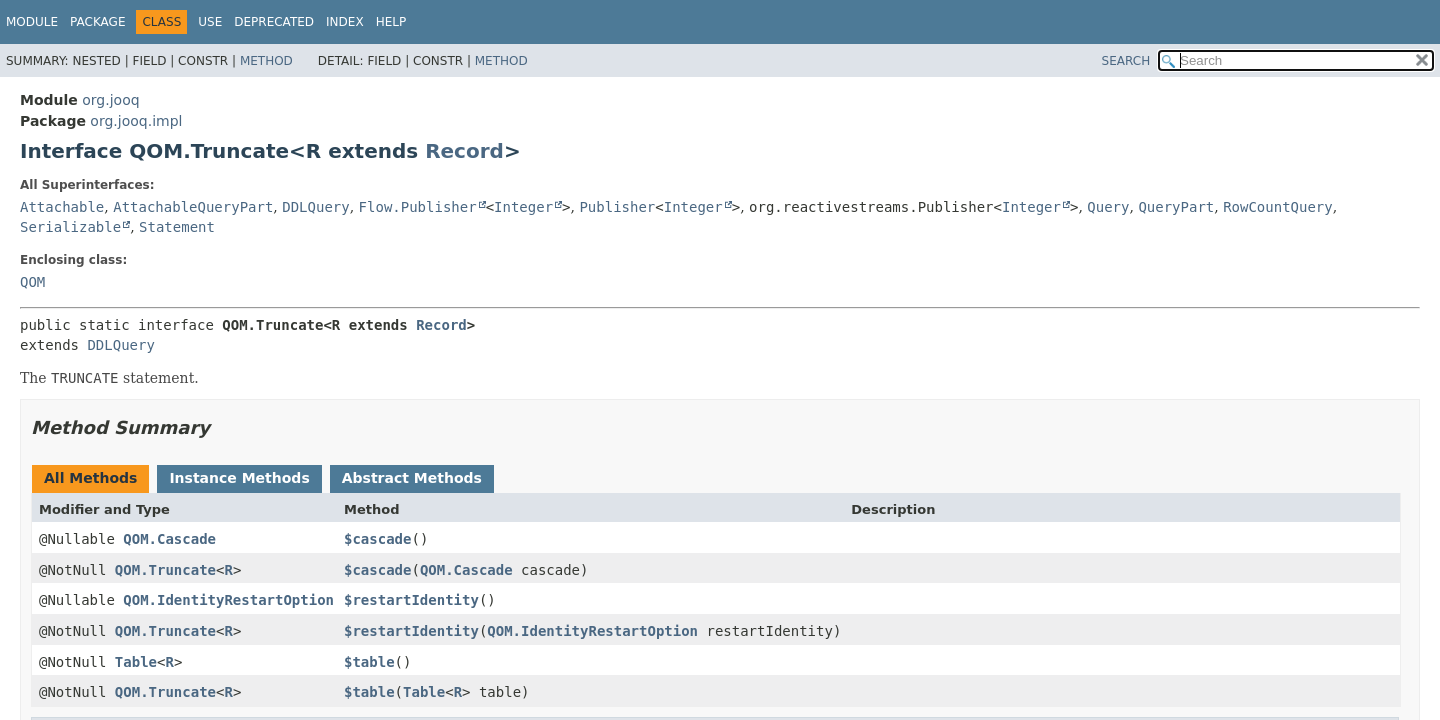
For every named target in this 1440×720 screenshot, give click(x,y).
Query (1108, 207)
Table (136, 662)
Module (32, 22)
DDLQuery (315, 207)
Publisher (617, 207)
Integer (523, 207)
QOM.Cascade (169, 539)
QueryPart (1176, 207)
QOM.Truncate (165, 570)
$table (369, 662)
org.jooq (110, 100)
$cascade (377, 539)
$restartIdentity (411, 600)
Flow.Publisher (418, 207)
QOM (32, 282)
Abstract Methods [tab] (412, 478)
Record (464, 151)
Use (210, 22)
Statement (177, 227)
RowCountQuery (1278, 207)
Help (391, 22)
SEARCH (1126, 61)
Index (345, 22)
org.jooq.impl (136, 121)
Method (266, 61)
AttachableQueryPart (193, 207)
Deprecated (274, 22)
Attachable (62, 207)
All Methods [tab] (90, 478)
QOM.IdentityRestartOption (228, 600)
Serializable (70, 227)
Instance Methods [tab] (239, 478)
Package (97, 22)
